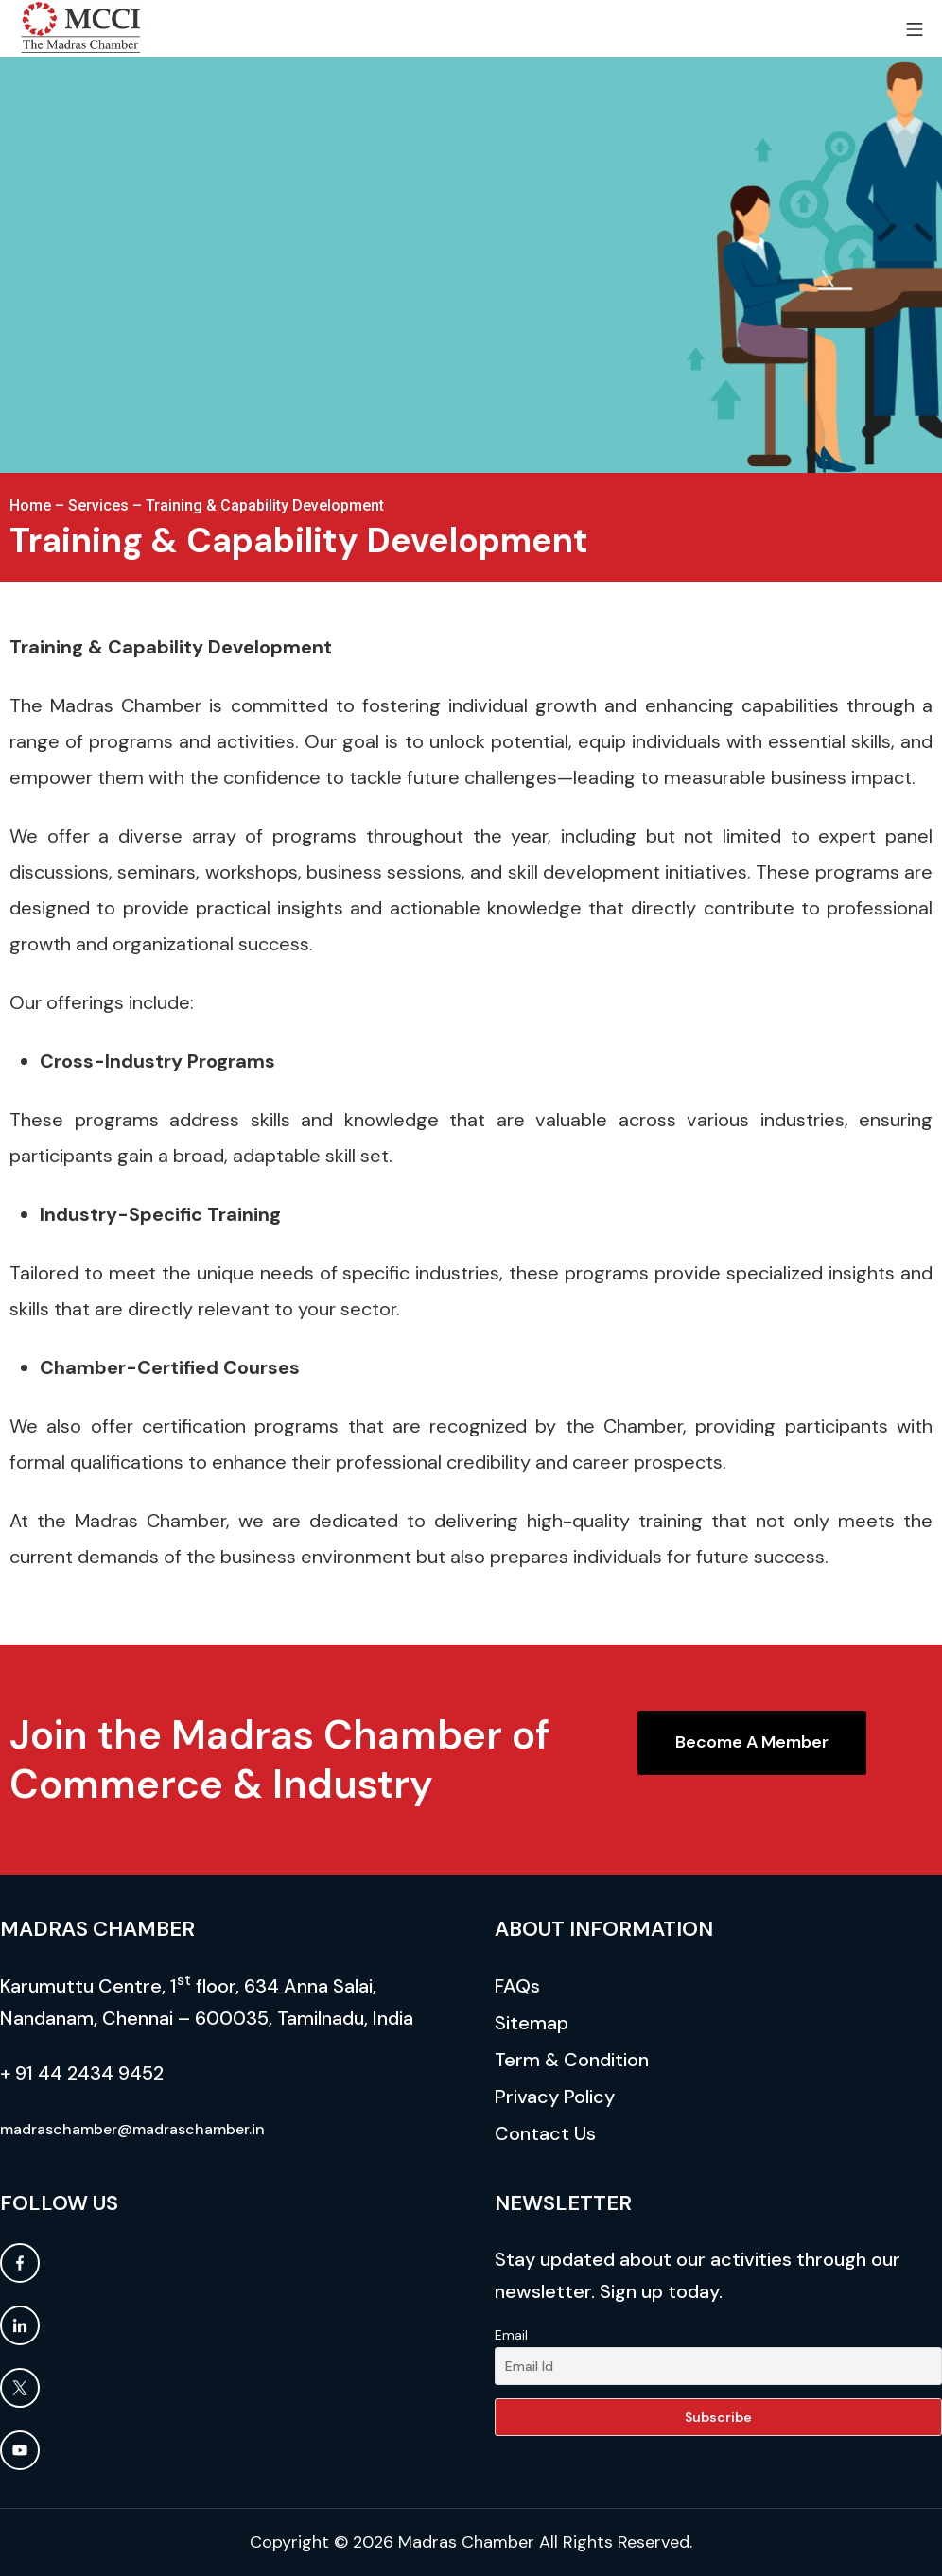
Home (30, 505)
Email (511, 2334)
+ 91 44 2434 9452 (82, 2073)
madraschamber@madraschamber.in (132, 2129)
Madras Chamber (466, 2542)
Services (98, 505)
